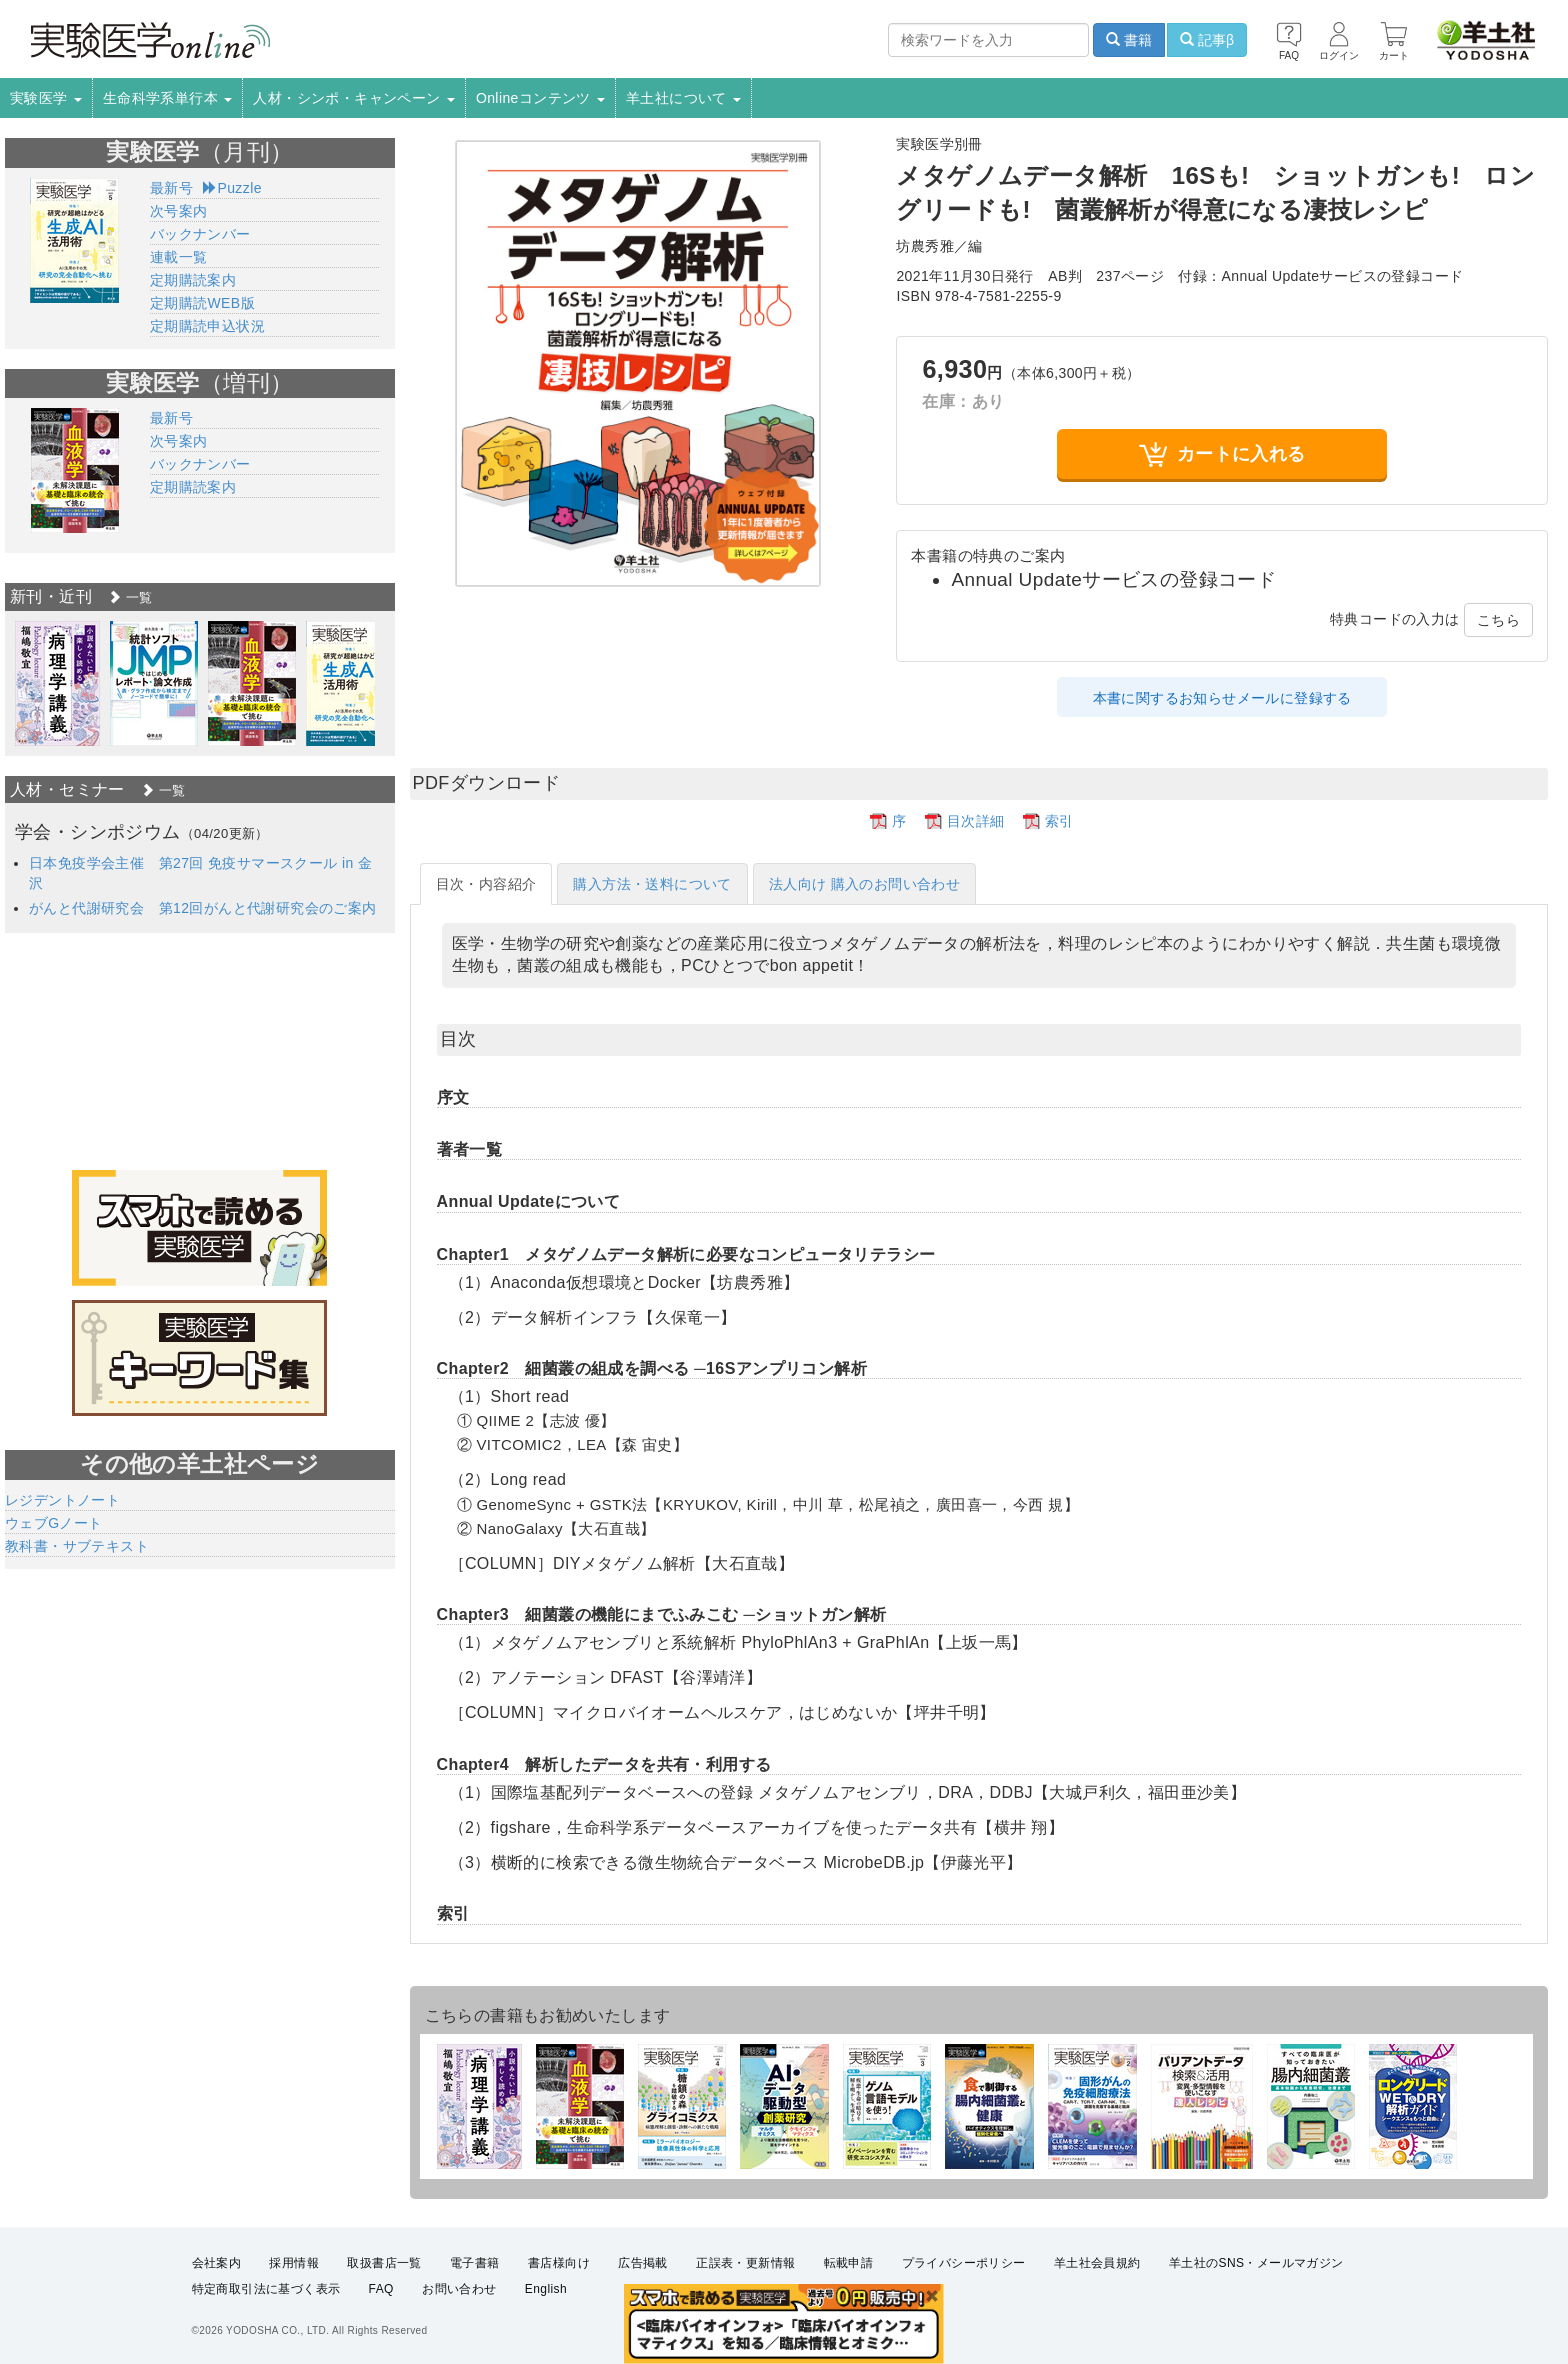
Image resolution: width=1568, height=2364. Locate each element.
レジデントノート (62, 1500)
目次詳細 (976, 821)
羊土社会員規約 (1097, 2263)
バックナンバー (200, 234)
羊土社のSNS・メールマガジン (1256, 2263)
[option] (57, 683)
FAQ (381, 2290)
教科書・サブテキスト (77, 1546)
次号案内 (179, 211)
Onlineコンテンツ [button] (540, 98)
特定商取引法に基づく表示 (266, 2290)
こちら (1498, 620)
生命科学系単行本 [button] (168, 98)
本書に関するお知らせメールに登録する (1222, 698)
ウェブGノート (54, 1523)
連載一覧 (179, 257)
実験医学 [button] (46, 98)
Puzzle (232, 188)
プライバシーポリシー (964, 2263)
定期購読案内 (193, 280)
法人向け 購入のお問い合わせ (865, 884)
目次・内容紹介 (486, 884)
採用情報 (294, 2263)
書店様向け (559, 2263)
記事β (1207, 40)
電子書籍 (475, 2263)
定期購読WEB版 (202, 303)
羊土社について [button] (683, 98)
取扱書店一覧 (384, 2263)
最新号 (171, 188)
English (546, 2290)
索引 (1059, 821)
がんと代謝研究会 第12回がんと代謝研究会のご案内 (203, 908)
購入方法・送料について (652, 884)
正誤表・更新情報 (745, 2263)
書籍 (1129, 40)
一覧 (130, 597)
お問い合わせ (459, 2290)
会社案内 (217, 2263)
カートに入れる (1222, 454)
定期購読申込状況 (207, 326)
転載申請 (849, 2263)
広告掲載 (643, 2263)
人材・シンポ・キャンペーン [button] (354, 98)
